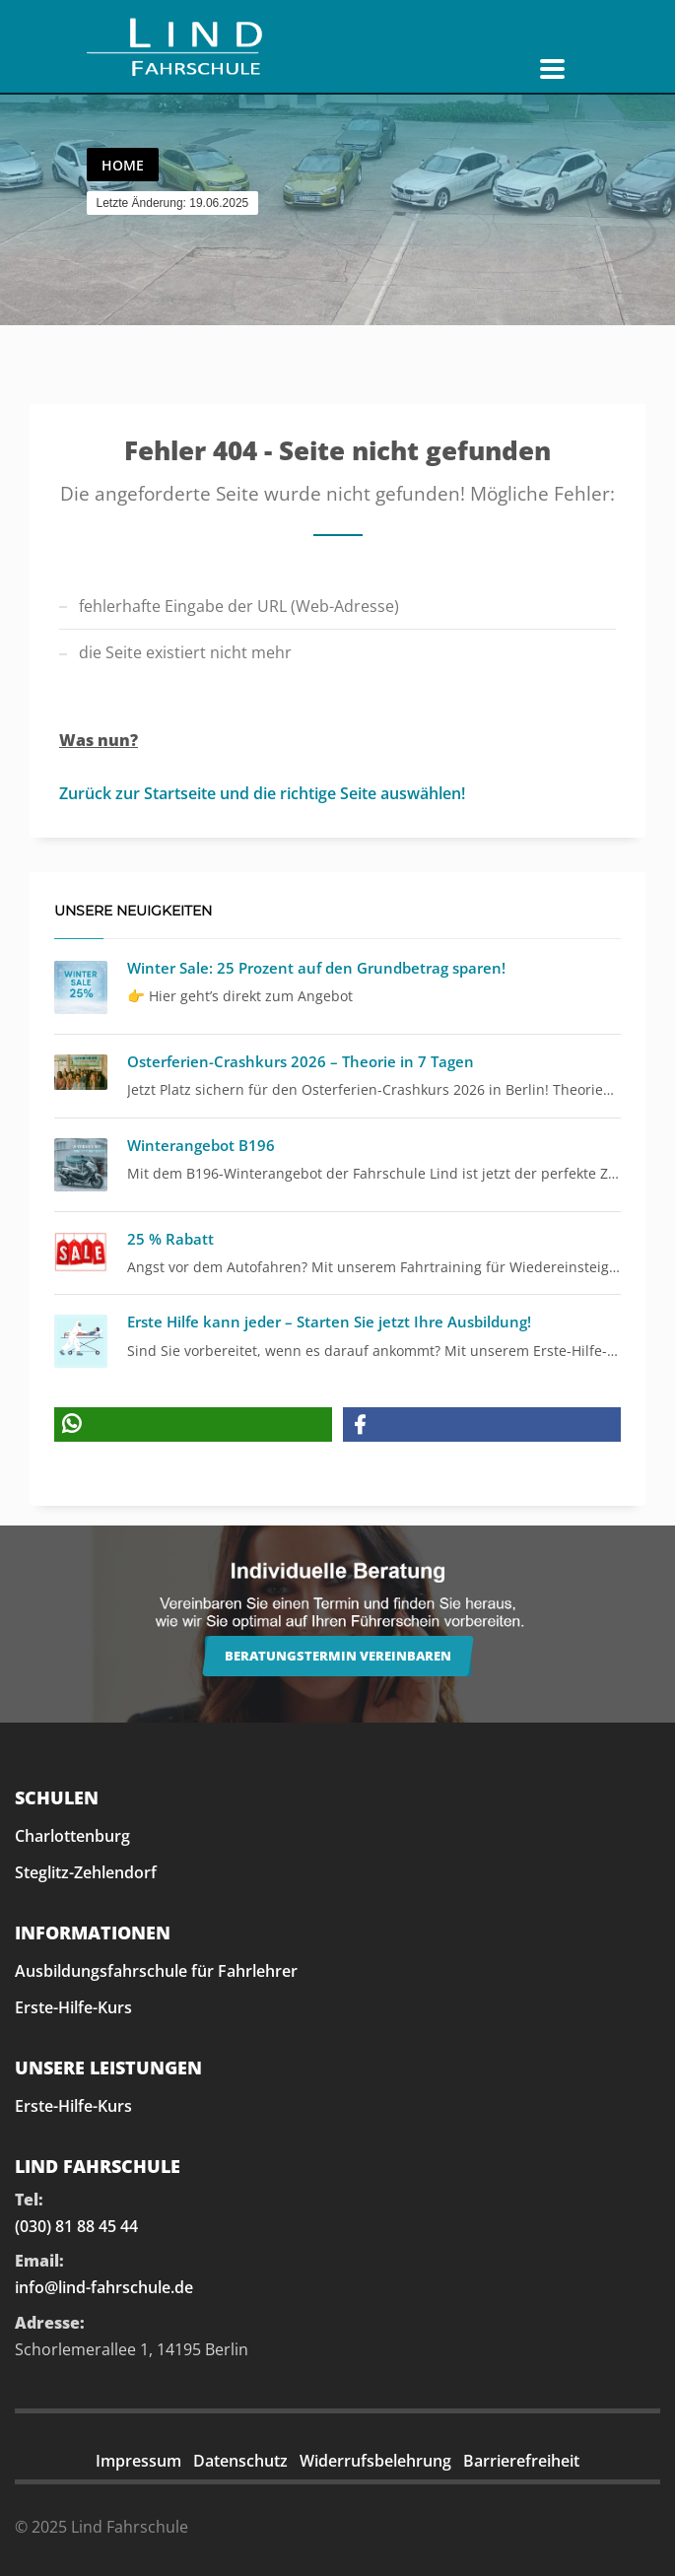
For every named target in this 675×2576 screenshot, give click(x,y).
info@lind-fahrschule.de (104, 2287)
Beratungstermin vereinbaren (338, 1655)
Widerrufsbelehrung (375, 2461)
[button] (193, 1424)
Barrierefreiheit (521, 2461)
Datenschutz (240, 2461)
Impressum (138, 2461)
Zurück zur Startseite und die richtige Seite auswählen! (262, 793)
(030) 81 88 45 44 (76, 2226)
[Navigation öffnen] (552, 69)
